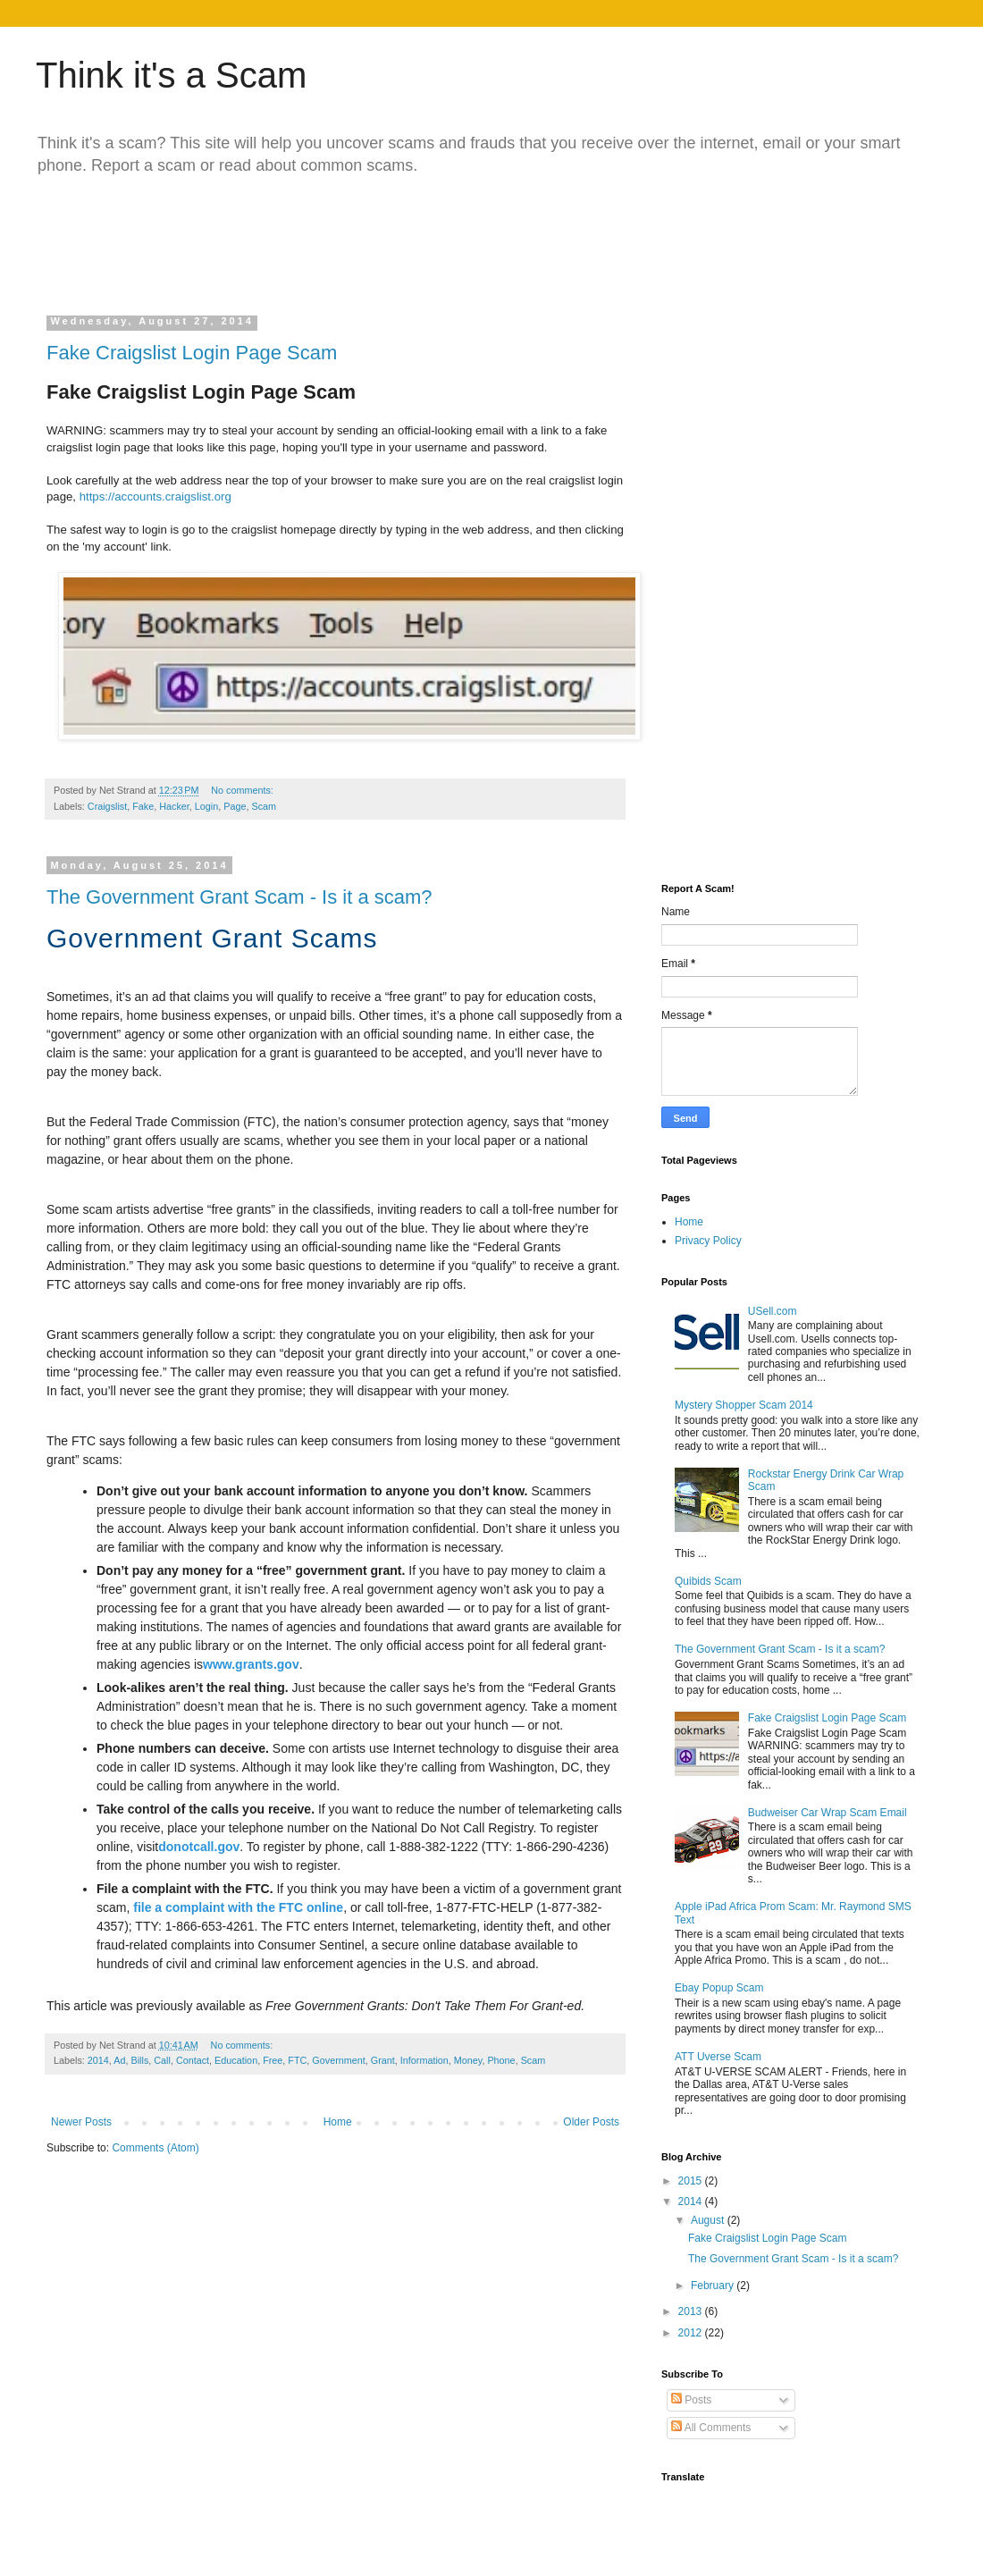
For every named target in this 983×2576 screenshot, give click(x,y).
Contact (192, 2060)
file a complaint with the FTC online (238, 1907)
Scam (264, 806)
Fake (143, 806)
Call (162, 2060)
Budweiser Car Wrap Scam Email (827, 1812)
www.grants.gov (251, 1664)
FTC (297, 2060)
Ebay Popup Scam (719, 1988)
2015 (691, 2181)
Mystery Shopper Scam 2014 (744, 1405)
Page (234, 806)
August (709, 2220)
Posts (691, 2400)
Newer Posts (81, 2122)
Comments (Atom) (155, 2148)
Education (235, 2060)
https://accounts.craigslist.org (155, 496)
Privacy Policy (708, 1240)
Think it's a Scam (171, 75)
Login (206, 806)
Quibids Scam (708, 1581)
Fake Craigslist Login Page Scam (191, 352)
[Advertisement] (388, 239)
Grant (383, 2060)
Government (338, 2060)
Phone (501, 2060)
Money (468, 2060)
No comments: (243, 790)
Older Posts (591, 2122)
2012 (691, 2333)
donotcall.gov (198, 1846)
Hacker (174, 806)
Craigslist (107, 806)
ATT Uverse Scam (718, 2056)
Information (424, 2060)
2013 (691, 2311)
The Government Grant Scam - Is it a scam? (239, 897)
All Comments (711, 2427)
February (713, 2285)
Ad (119, 2060)
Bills (139, 2060)
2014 (98, 2060)
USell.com (772, 1311)
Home (337, 2122)
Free (272, 2060)
